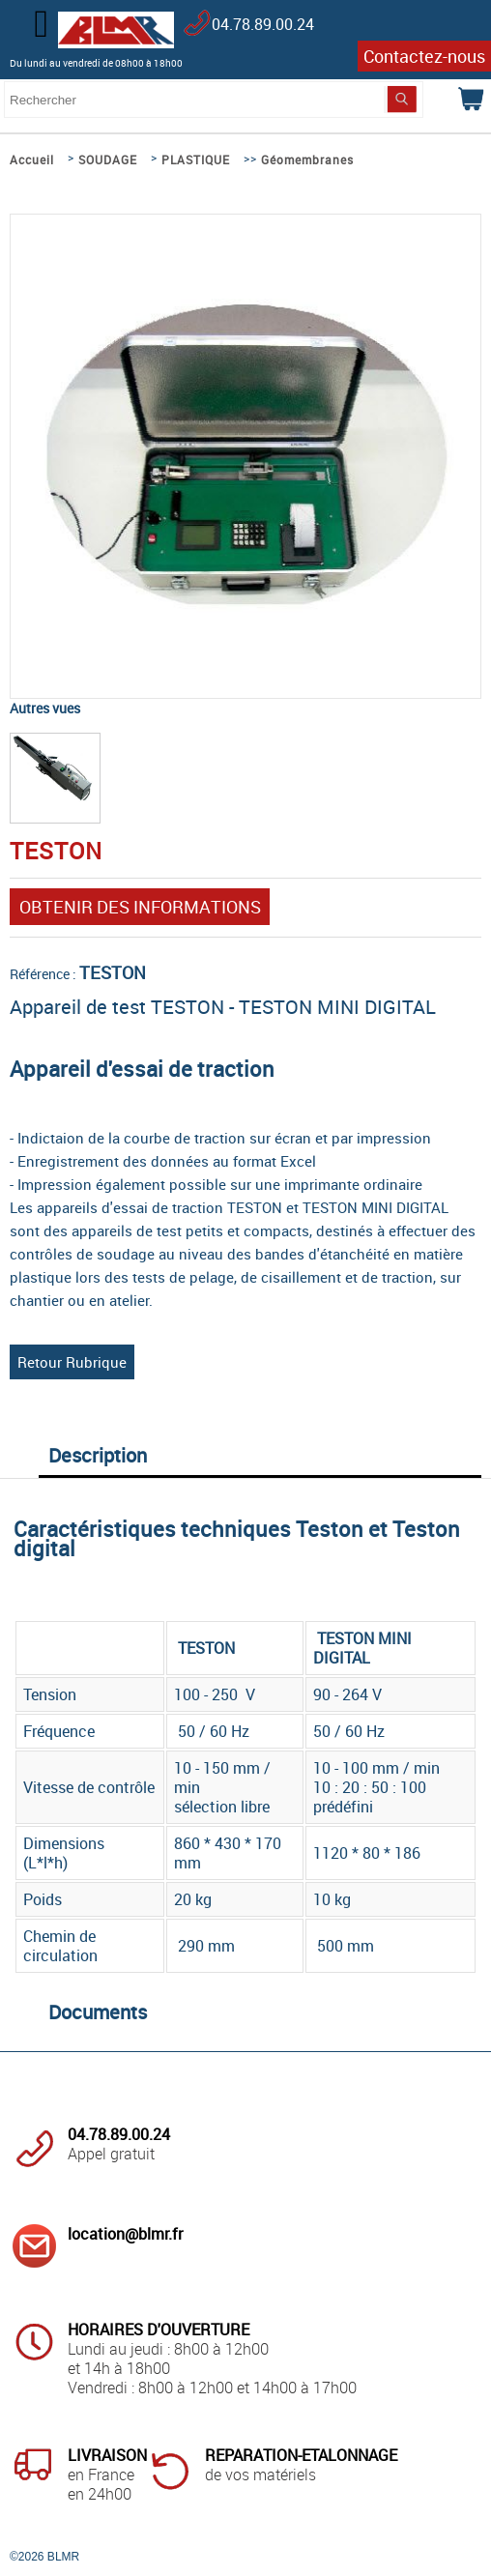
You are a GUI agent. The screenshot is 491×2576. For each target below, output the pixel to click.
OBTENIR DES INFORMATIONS (140, 906)
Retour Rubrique (72, 1362)
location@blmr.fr (125, 2233)
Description (97, 1455)
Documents (97, 2012)
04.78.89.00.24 (263, 24)
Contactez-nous (424, 56)
